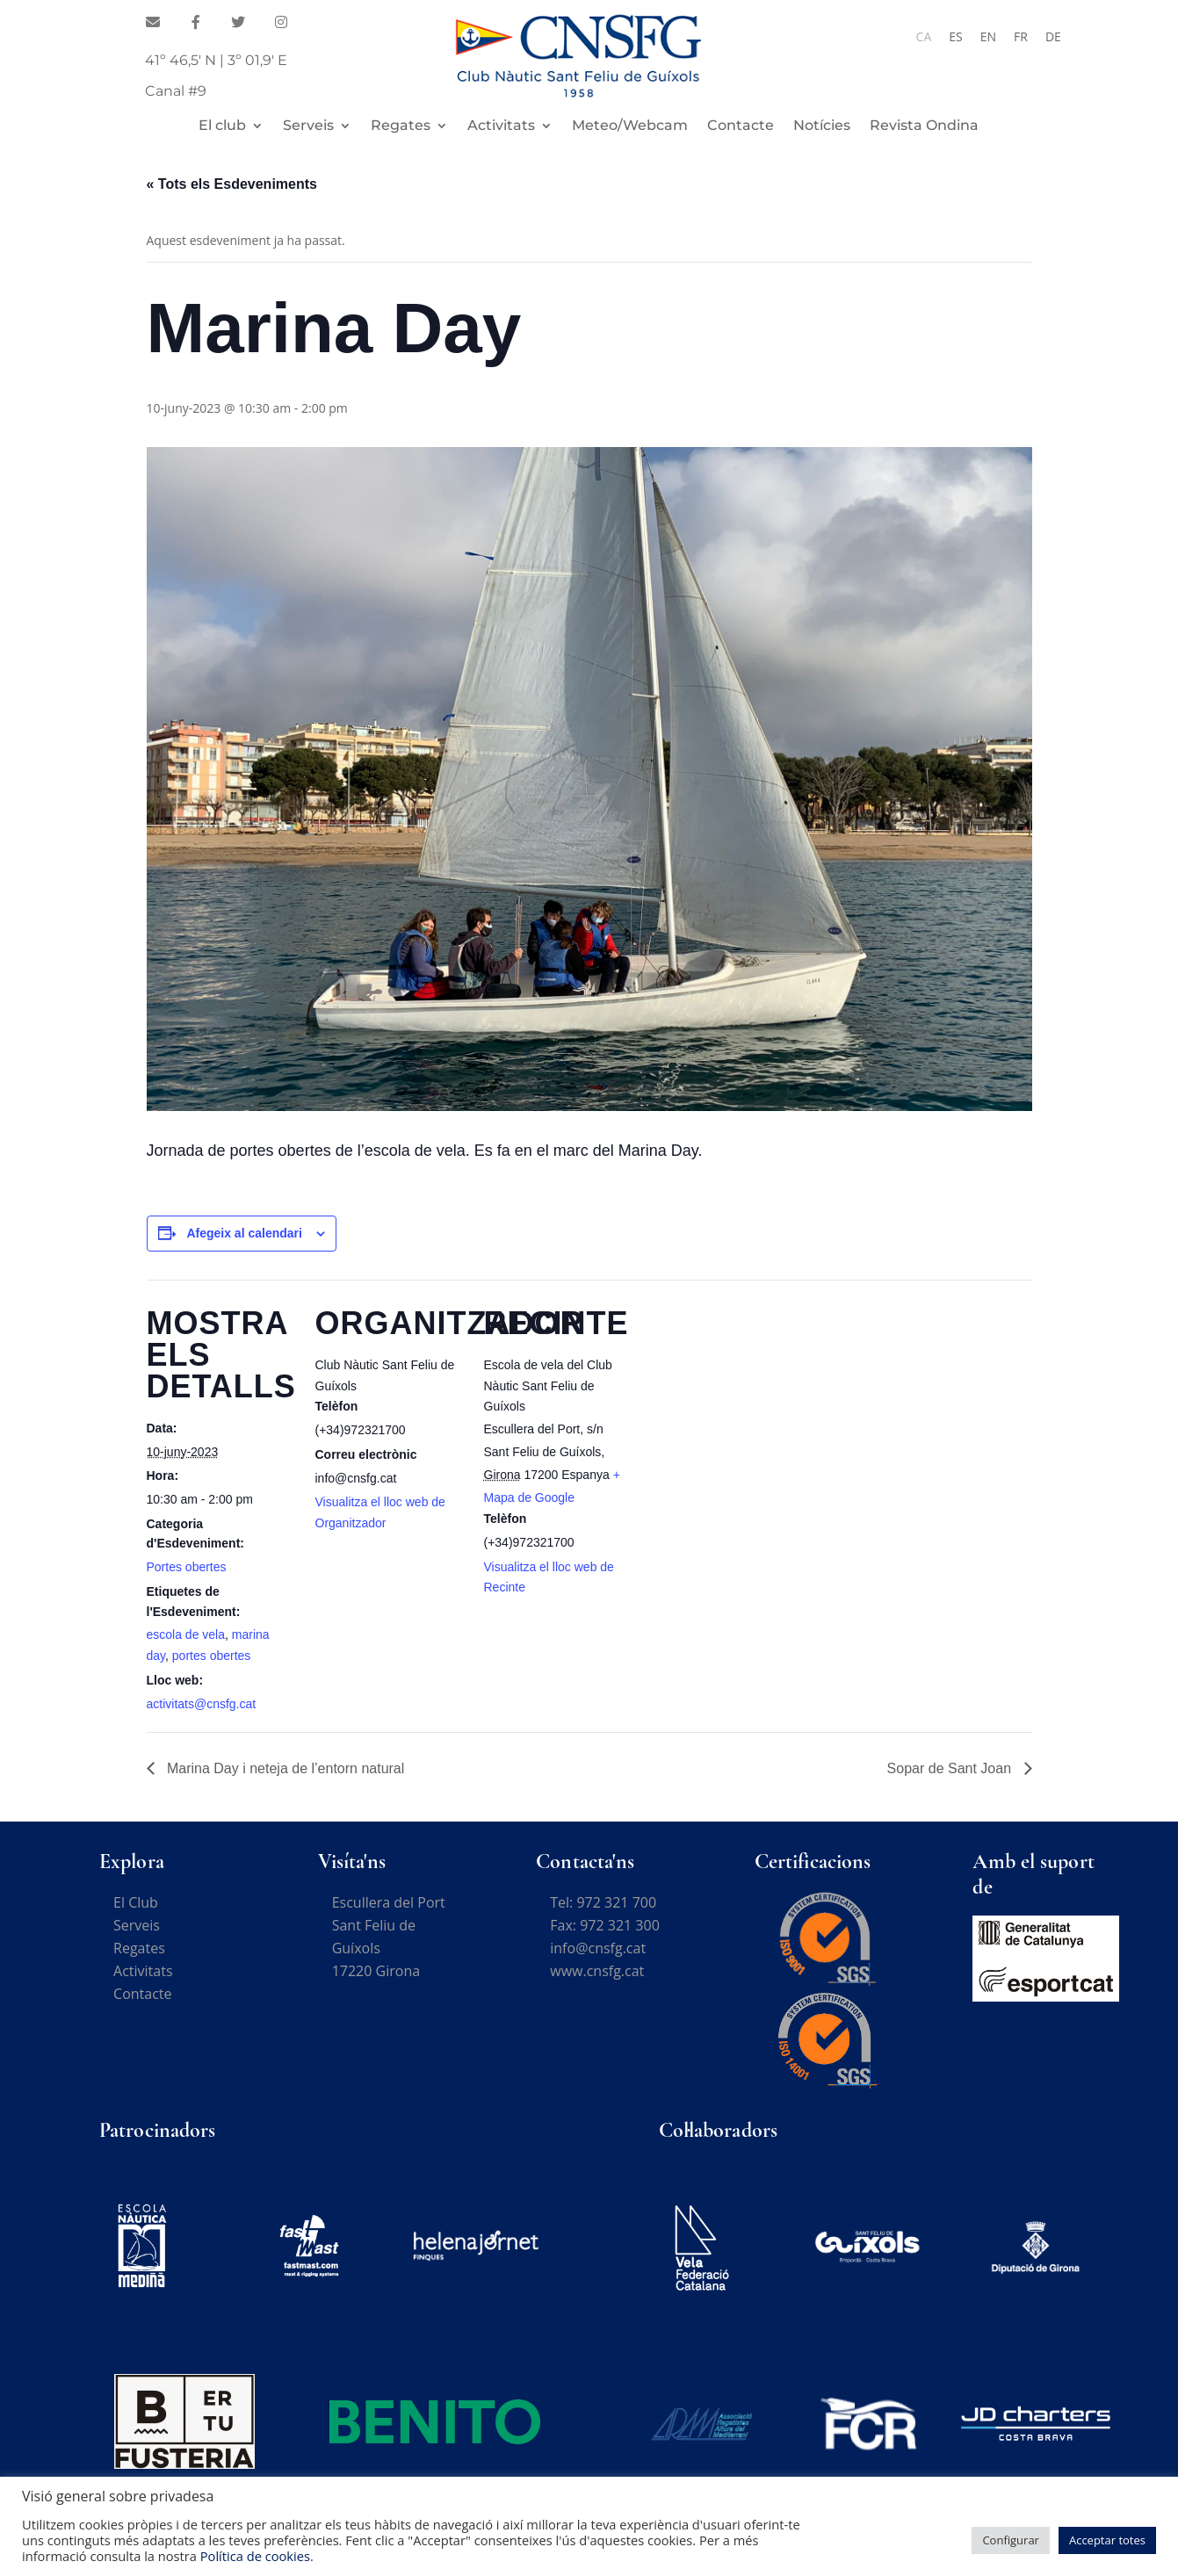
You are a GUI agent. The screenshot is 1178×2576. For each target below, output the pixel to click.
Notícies (821, 126)
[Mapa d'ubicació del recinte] (745, 1400)
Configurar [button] (1010, 2540)
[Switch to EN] (988, 36)
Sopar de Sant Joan (951, 1768)
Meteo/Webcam (630, 126)
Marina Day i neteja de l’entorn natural (284, 1768)
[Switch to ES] (955, 36)
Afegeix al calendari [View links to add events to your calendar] (244, 1233)
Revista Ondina (924, 126)
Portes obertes (187, 1567)
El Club (135, 1902)
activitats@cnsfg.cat (202, 1704)
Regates (400, 126)
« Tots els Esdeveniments (232, 184)
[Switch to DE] (1053, 36)
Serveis (308, 126)
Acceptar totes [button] (1107, 2540)
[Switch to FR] (1021, 36)
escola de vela (186, 1634)
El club (222, 126)
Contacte (740, 126)
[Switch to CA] (924, 36)
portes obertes (211, 1656)
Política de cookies (255, 2556)
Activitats (501, 126)
